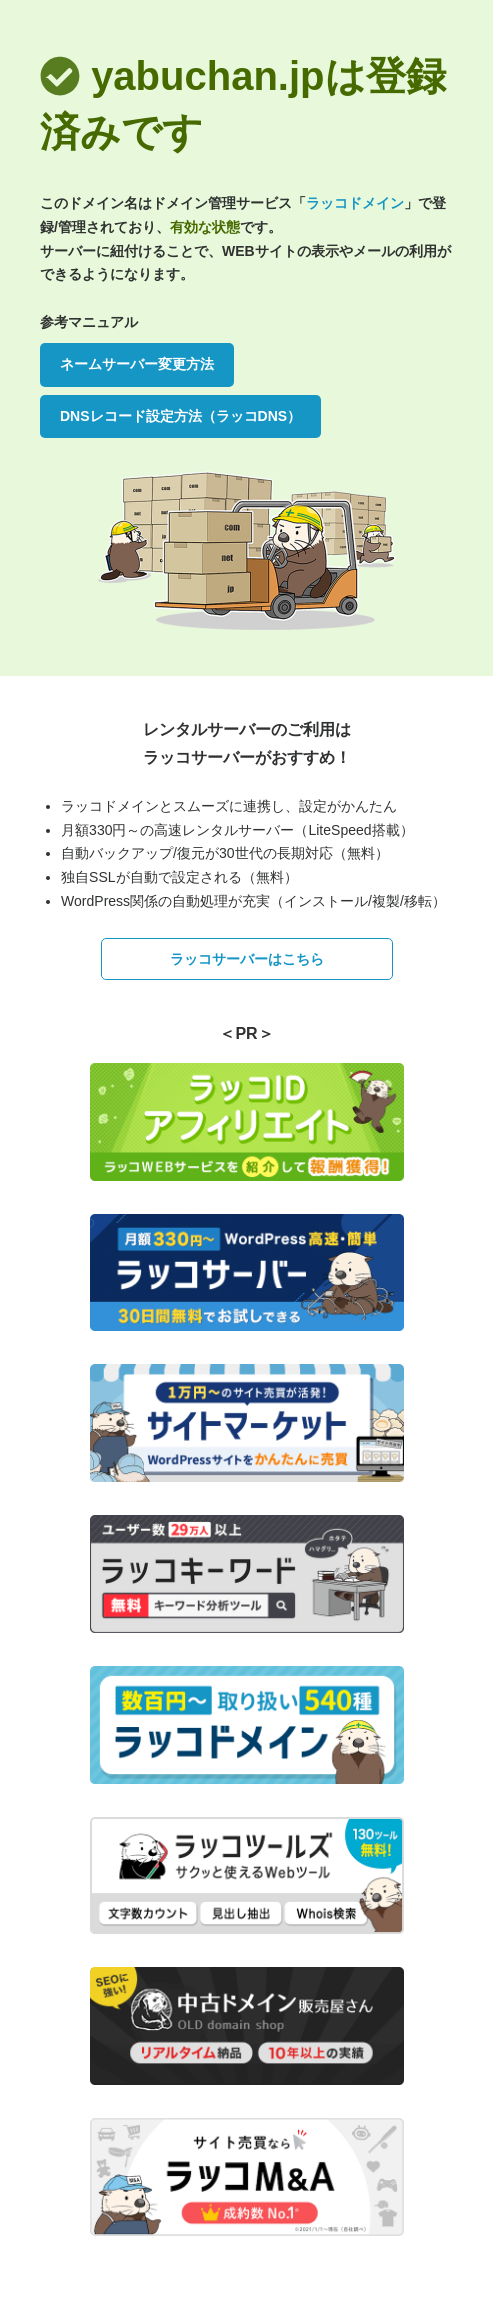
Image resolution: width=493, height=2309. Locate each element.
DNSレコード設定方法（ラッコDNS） (180, 416)
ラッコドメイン (355, 203)
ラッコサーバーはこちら (247, 959)
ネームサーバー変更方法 (137, 364)
